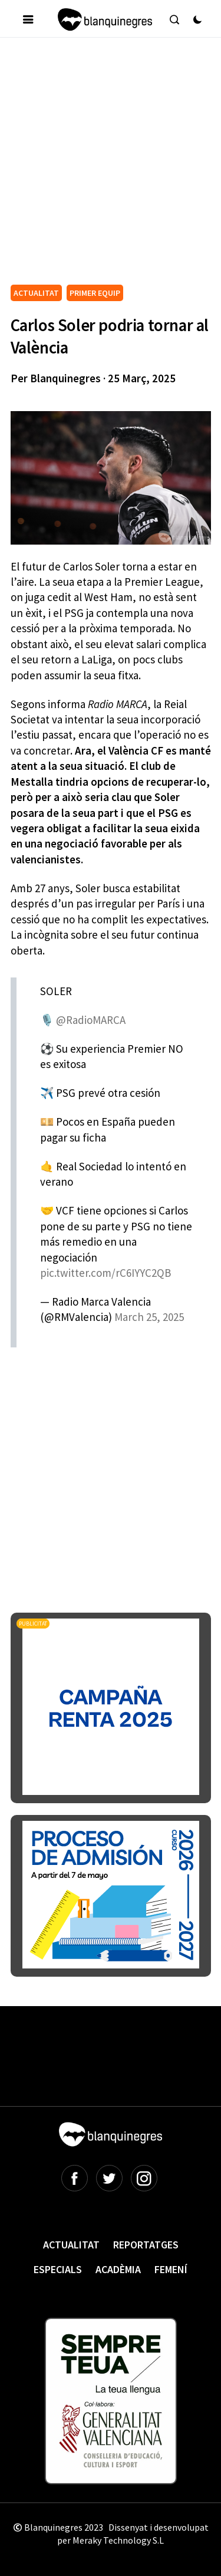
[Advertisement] (110, 165)
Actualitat (71, 2244)
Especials (58, 2269)
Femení (170, 2269)
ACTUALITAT (36, 293)
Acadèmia (118, 2269)
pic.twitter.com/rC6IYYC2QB (105, 1273)
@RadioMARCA (91, 1020)
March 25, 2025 (149, 1317)
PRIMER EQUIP (95, 293)
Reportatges (146, 2244)
